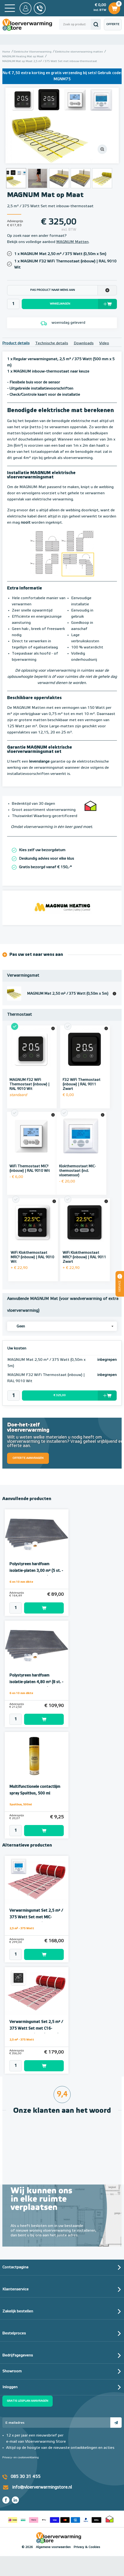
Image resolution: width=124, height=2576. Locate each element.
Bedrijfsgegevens (17, 2355)
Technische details (51, 343)
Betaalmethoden (54, 2519)
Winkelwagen (114, 7)
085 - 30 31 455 (40, 8)
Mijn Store (25, 8)
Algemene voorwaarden (53, 2547)
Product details (16, 343)
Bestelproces (14, 2333)
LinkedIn (15, 2500)
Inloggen (9, 2387)
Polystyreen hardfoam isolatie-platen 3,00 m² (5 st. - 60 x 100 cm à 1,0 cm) (36, 1570)
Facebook (5, 2500)
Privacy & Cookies (87, 2547)
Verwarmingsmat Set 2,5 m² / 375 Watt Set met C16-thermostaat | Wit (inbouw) (36, 2028)
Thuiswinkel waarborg (109, 2519)
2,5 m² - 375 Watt (21, 1928)
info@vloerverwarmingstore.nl (42, 2487)
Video (104, 343)
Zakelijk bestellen (17, 2311)
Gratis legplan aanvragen (27, 2401)
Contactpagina (15, 2267)
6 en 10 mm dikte (21, 1582)
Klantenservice (15, 2289)
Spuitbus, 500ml (20, 1804)
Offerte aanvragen (114, 26)
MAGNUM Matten (72, 242)
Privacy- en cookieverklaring (20, 2457)
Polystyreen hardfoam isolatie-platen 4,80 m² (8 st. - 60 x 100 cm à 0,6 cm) (36, 1682)
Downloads (84, 343)
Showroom (12, 2371)
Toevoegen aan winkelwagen (44, 1608)
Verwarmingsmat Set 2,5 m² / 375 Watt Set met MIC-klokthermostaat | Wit (36, 1917)
